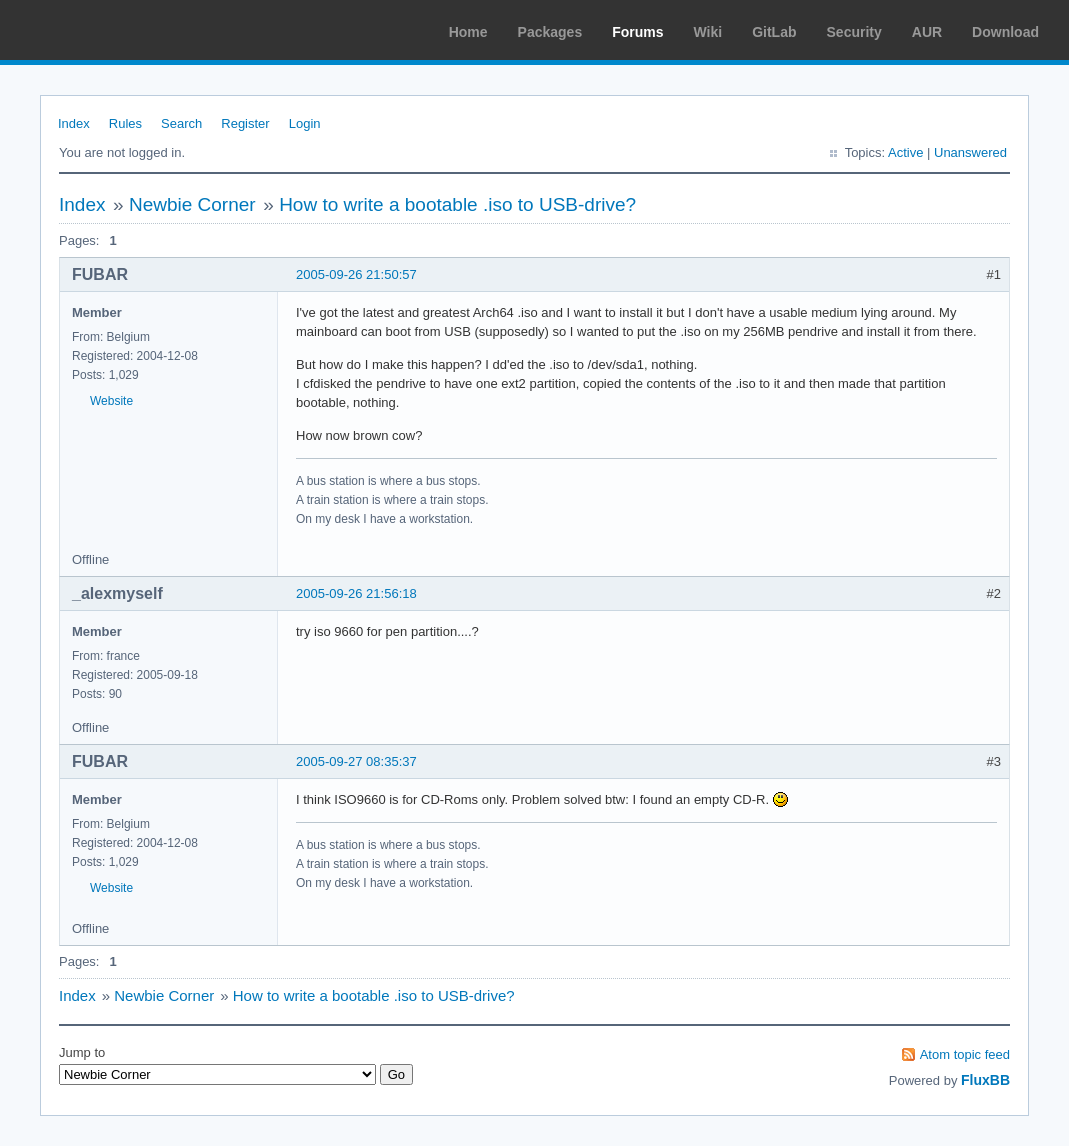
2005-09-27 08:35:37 (356, 761)
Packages (550, 32)
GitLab (774, 32)
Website (111, 401)
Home (468, 32)
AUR (927, 32)
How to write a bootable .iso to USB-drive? (457, 204)
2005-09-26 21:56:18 (356, 593)
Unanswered (970, 152)
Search (181, 123)
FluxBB (985, 1080)
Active (905, 152)
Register (245, 123)
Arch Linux (110, 30)
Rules (125, 123)
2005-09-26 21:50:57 (356, 274)
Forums (637, 32)
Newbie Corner (192, 204)
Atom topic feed (965, 1054)
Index (74, 123)
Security (854, 32)
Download (1005, 32)
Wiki (708, 32)
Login (305, 123)
